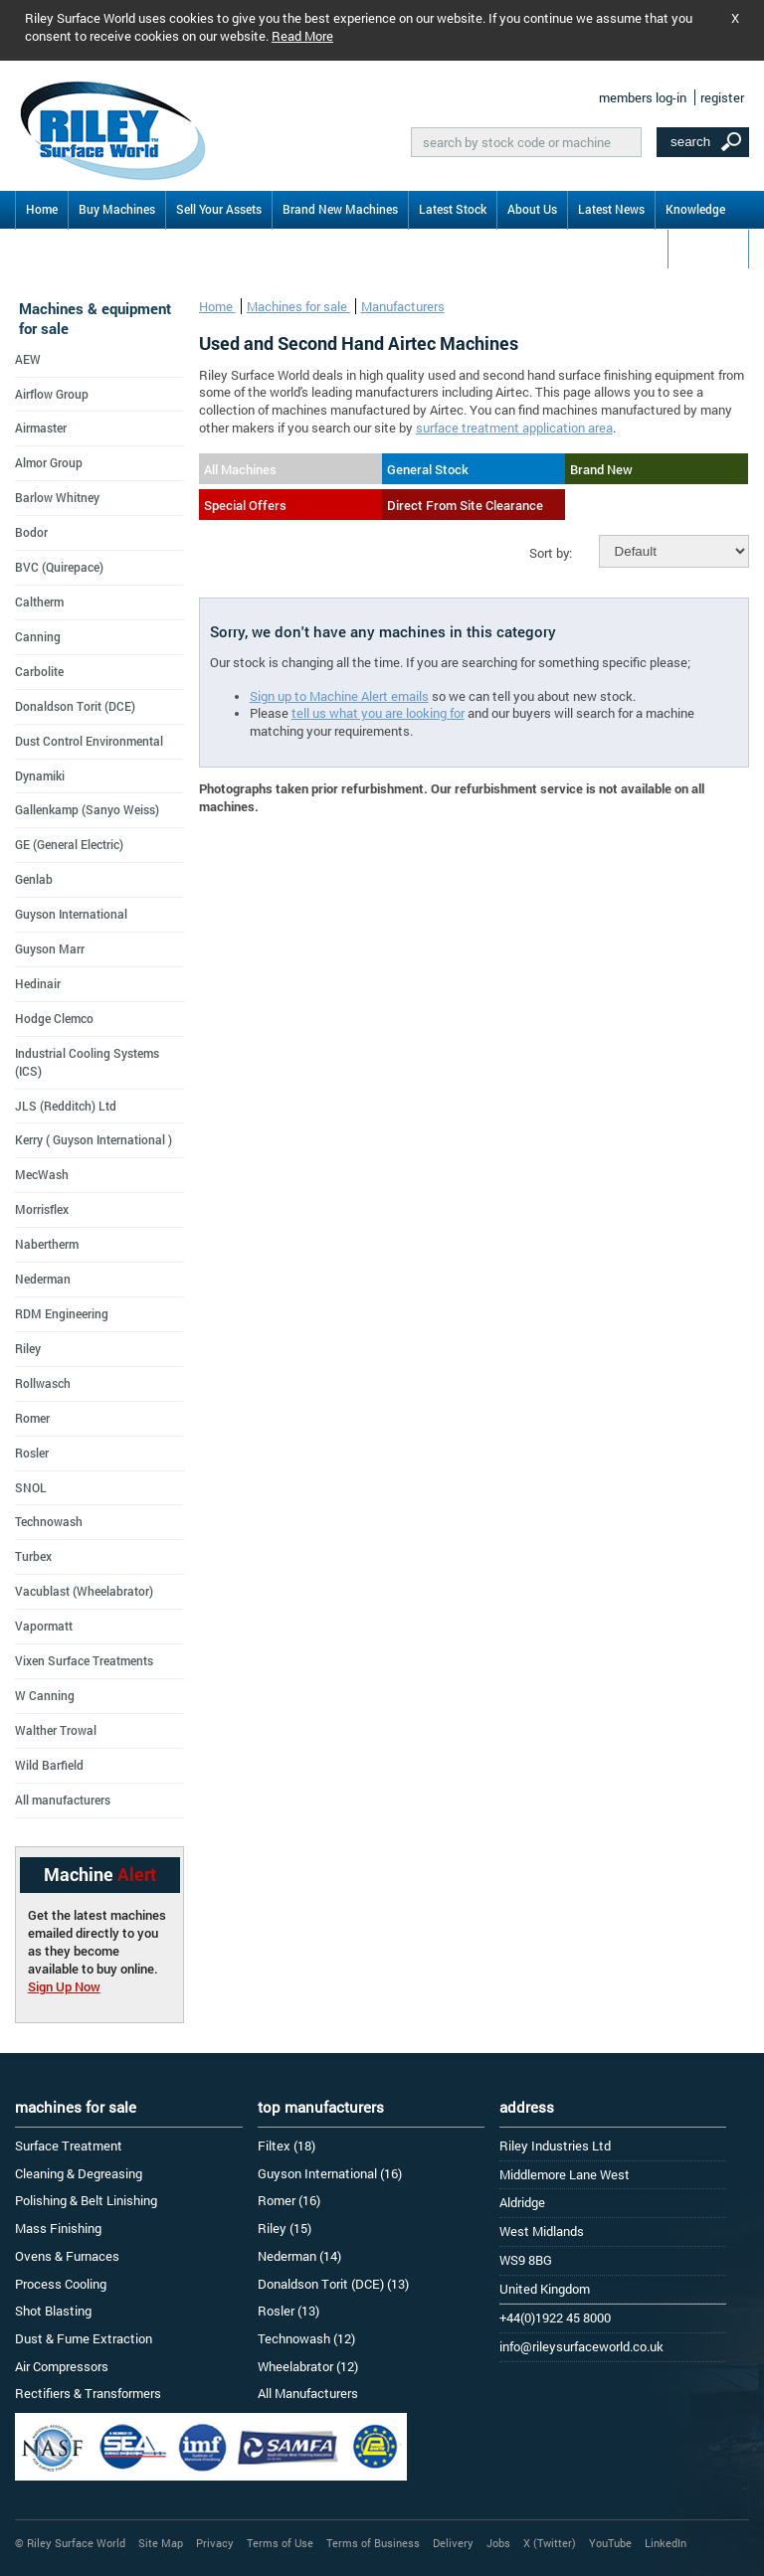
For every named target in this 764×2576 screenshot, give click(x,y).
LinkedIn (665, 2542)
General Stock (428, 469)
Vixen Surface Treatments (84, 1660)
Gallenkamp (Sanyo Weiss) (87, 809)
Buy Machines (117, 209)
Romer (32, 1418)
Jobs (498, 2542)
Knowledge (695, 209)
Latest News (611, 209)
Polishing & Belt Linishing (86, 2200)
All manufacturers (62, 1799)
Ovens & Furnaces (67, 2256)
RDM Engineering (61, 1313)
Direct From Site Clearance (465, 505)
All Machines (240, 469)
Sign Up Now (64, 1986)
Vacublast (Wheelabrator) (84, 1591)
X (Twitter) (549, 2542)
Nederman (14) (299, 2256)
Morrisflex (42, 1209)
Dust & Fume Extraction (83, 2338)
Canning (38, 636)
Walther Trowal (55, 1730)
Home (42, 209)
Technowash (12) (306, 2338)
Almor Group (49, 462)
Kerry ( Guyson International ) (93, 1139)
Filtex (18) (286, 2145)
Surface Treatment (68, 2145)
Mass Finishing (58, 2228)
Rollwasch (43, 1383)
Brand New (601, 469)
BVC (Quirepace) (59, 567)
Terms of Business (373, 2542)
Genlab (34, 879)
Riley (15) (284, 2228)
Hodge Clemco (54, 1018)
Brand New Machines (340, 209)
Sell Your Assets (219, 209)
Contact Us (708, 248)
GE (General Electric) (69, 844)
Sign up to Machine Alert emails (339, 696)
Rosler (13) (288, 2310)
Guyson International (71, 914)
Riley (28, 1348)
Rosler (32, 1452)
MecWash (42, 1174)
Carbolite (39, 671)
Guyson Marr (50, 948)
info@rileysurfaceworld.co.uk (581, 2346)
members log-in (642, 97)
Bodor (31, 532)
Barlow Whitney (57, 497)
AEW (28, 359)
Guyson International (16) (330, 2173)
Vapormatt (44, 1625)
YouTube (610, 2542)
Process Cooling (60, 2284)
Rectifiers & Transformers (88, 2393)
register (722, 97)
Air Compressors (61, 2366)
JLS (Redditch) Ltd (65, 1106)
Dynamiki (40, 775)
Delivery (453, 2542)
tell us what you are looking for (378, 713)
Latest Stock (452, 209)
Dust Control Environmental (89, 741)
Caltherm (39, 601)
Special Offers (245, 505)
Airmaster (41, 427)
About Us (532, 209)
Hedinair (38, 983)
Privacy (215, 2542)
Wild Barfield (49, 1765)
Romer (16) (289, 2200)
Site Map (160, 2542)
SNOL (31, 1487)
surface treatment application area (514, 427)
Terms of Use (280, 2542)
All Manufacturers (308, 2393)
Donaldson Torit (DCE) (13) (333, 2284)
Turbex (33, 1556)
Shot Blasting (53, 2310)
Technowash (49, 1521)
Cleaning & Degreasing (78, 2173)
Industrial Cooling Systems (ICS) (87, 1062)
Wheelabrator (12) (308, 2366)
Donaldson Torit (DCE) (75, 706)
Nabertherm (47, 1244)
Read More (302, 36)
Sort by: (550, 553)
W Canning (45, 1695)
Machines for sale (298, 306)
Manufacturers (403, 306)
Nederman (43, 1279)
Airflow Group (52, 394)
